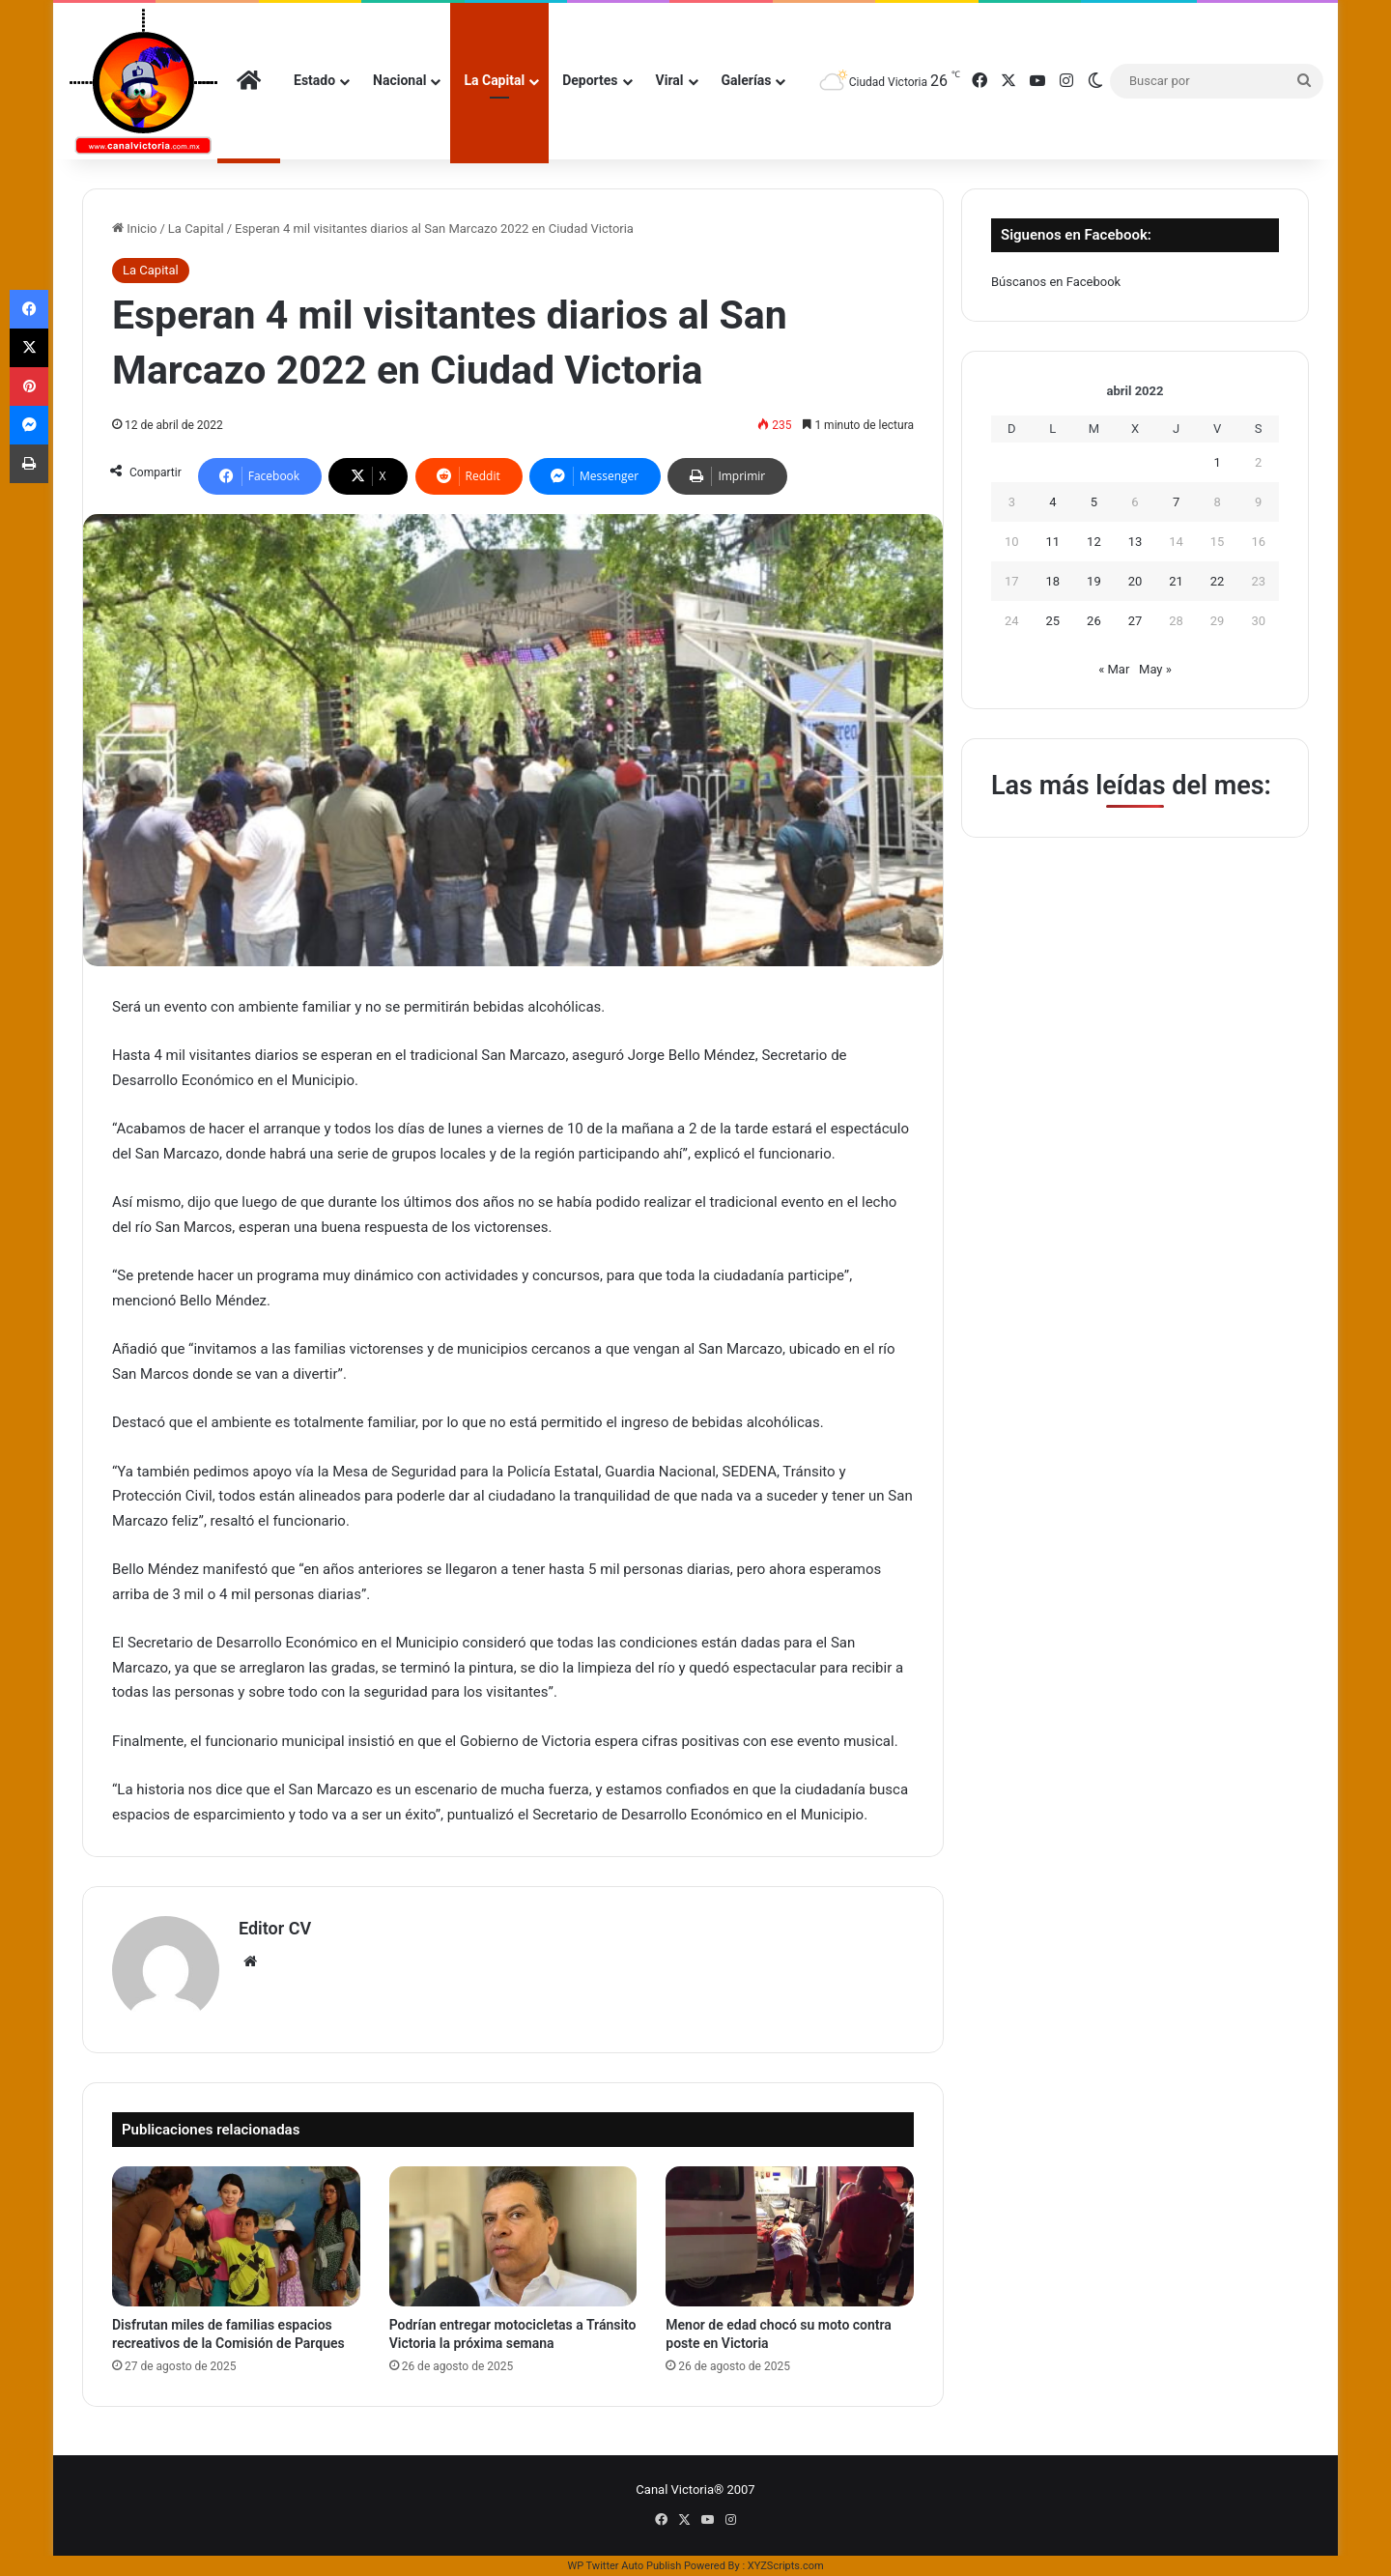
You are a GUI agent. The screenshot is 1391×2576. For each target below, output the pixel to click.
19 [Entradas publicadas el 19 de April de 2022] (1094, 581)
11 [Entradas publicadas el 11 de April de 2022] (1053, 541)
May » (1155, 669)
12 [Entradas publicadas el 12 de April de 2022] (1094, 541)
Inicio (134, 228)
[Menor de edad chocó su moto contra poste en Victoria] (790, 2236)
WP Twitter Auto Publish (624, 2566)
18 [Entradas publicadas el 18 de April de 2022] (1053, 581)
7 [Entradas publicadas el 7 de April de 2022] (1176, 502)
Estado (314, 80)
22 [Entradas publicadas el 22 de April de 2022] (1217, 581)
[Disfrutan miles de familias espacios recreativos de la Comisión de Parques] (236, 2236)
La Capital (494, 80)
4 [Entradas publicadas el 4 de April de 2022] (1052, 502)
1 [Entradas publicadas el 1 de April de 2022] (1216, 462)
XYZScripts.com (786, 2566)
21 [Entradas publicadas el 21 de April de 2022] (1176, 581)
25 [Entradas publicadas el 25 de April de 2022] (1053, 621)
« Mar (1113, 669)
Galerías (747, 80)
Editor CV (275, 1928)
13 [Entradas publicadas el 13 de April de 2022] (1135, 541)
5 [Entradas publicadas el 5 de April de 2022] (1094, 502)
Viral (670, 80)
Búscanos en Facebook (1056, 281)
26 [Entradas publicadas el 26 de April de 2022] (1094, 621)
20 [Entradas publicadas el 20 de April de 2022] (1135, 581)
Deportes (589, 80)
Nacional (399, 80)
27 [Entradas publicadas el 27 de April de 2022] (1135, 621)
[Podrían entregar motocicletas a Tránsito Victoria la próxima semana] (513, 2236)
